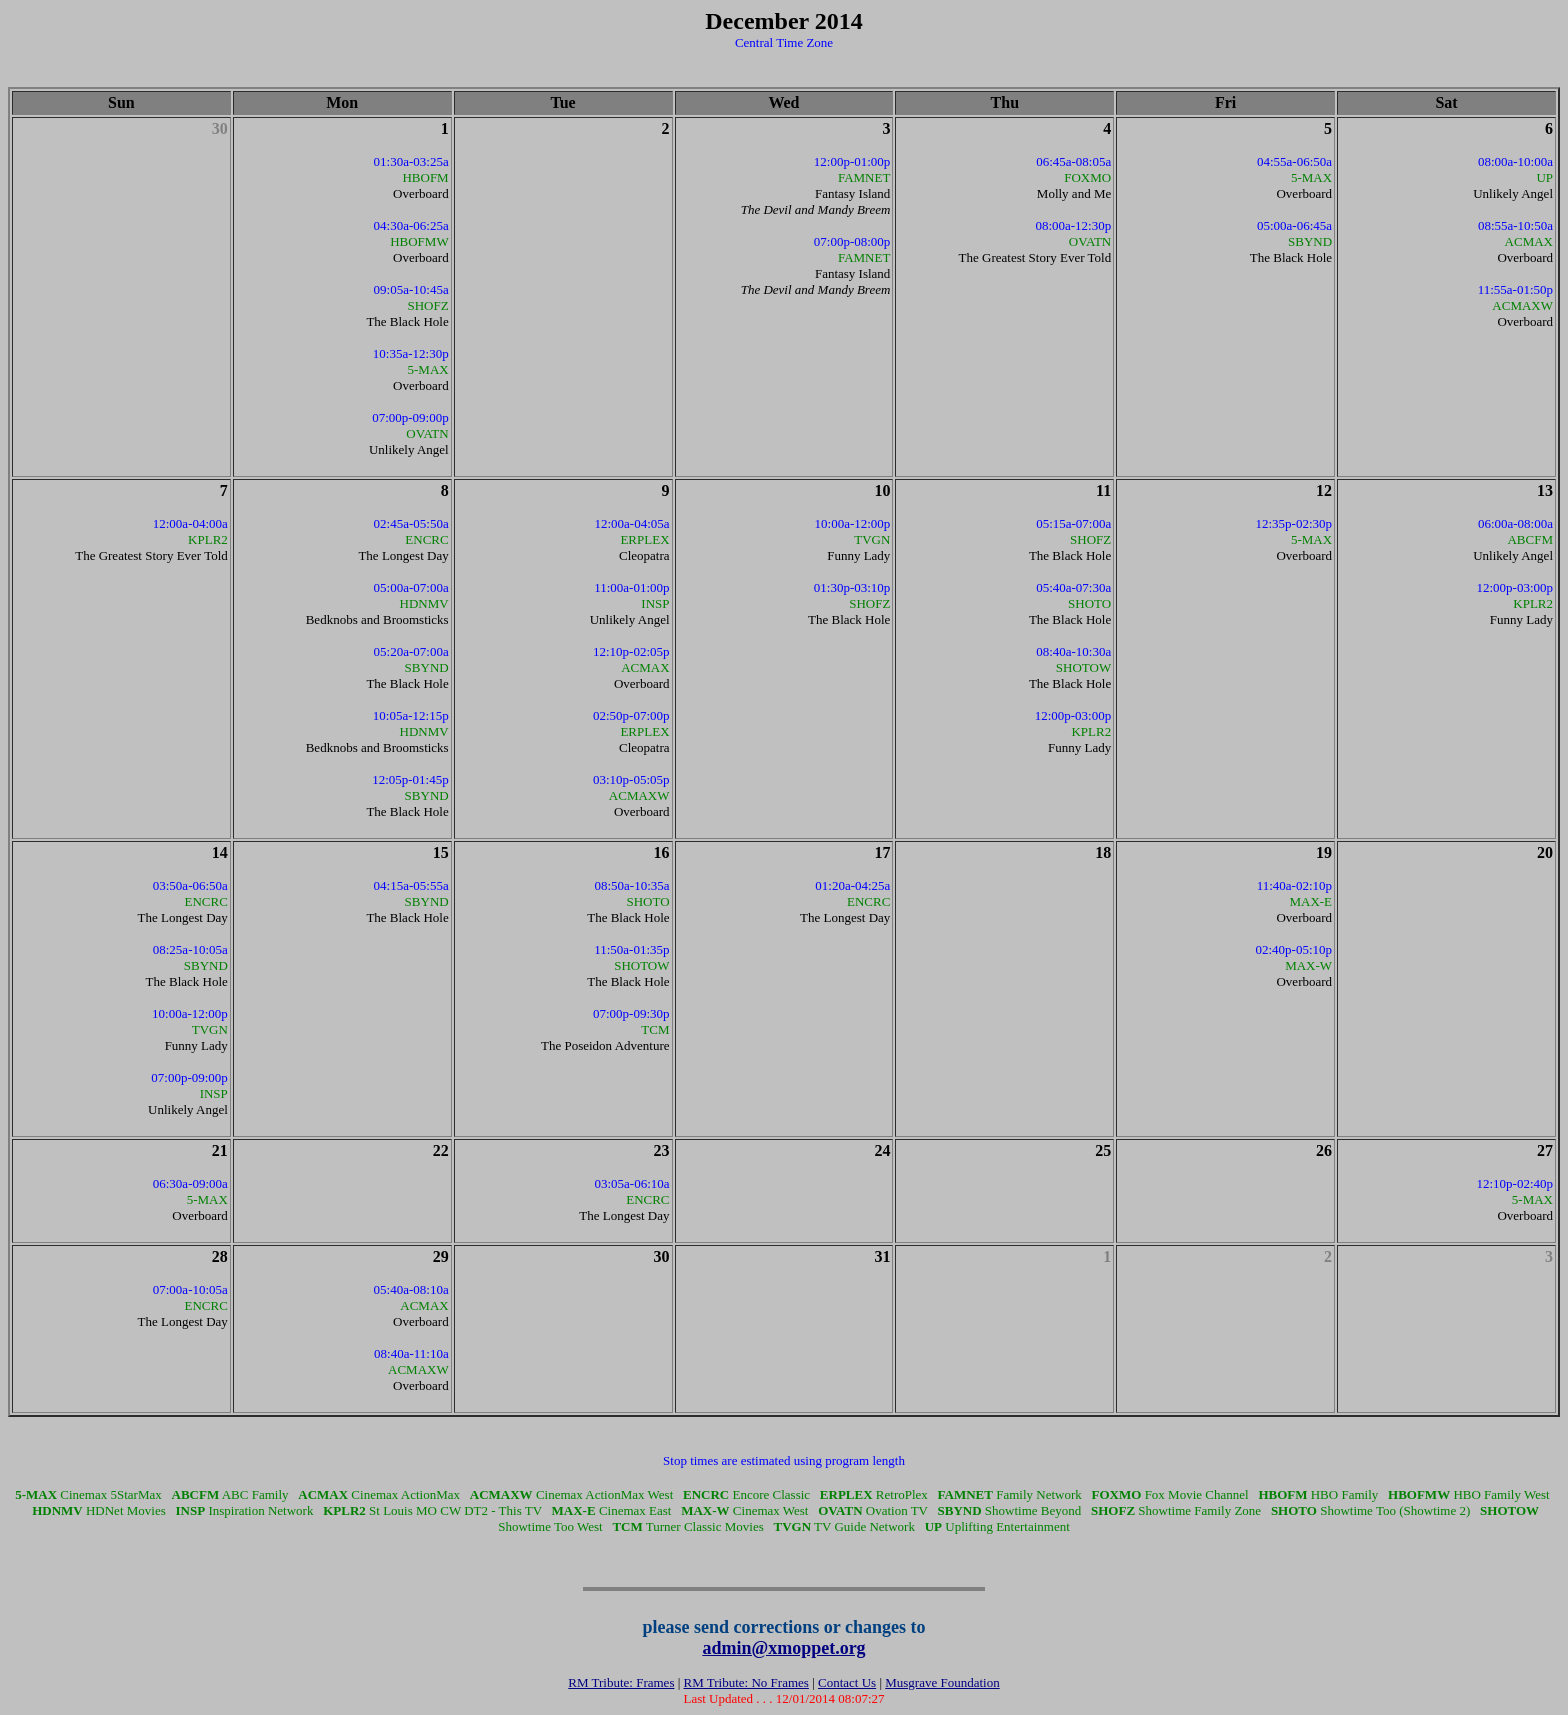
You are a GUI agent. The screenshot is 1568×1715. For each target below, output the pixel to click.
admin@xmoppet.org (783, 1648)
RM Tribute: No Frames (746, 1682)
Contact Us (847, 1682)
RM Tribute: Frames (621, 1682)
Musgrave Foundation (942, 1682)
